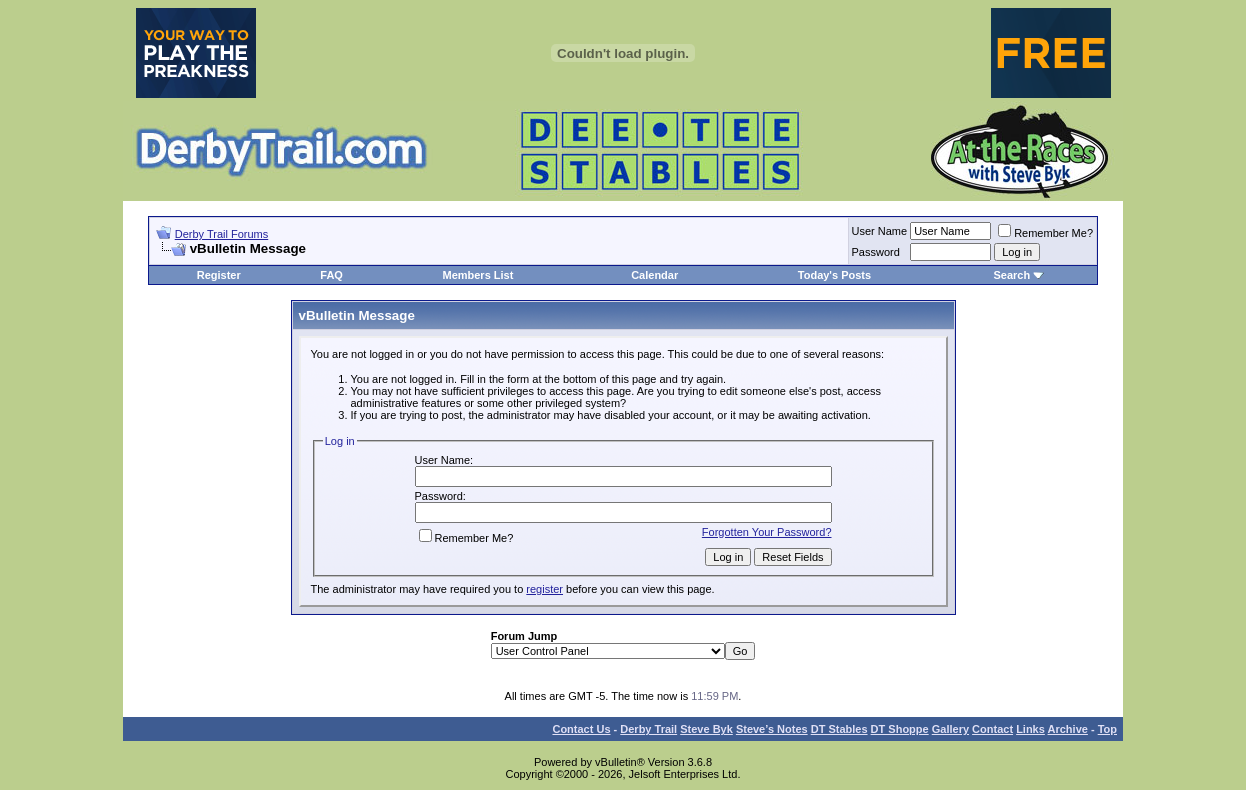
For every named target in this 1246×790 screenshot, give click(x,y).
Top (1107, 729)
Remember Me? (1045, 233)
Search (1011, 275)
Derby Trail (648, 729)
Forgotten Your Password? (767, 532)
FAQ (331, 275)
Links (1030, 729)
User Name (880, 231)
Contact (992, 729)
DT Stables (839, 729)
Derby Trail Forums (222, 234)
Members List (477, 275)
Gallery (950, 729)
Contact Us (581, 729)
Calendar (654, 275)
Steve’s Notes (772, 729)
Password (876, 252)
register (544, 589)
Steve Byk (706, 729)
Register (219, 275)
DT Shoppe (900, 729)
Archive (1068, 729)
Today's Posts (834, 275)
